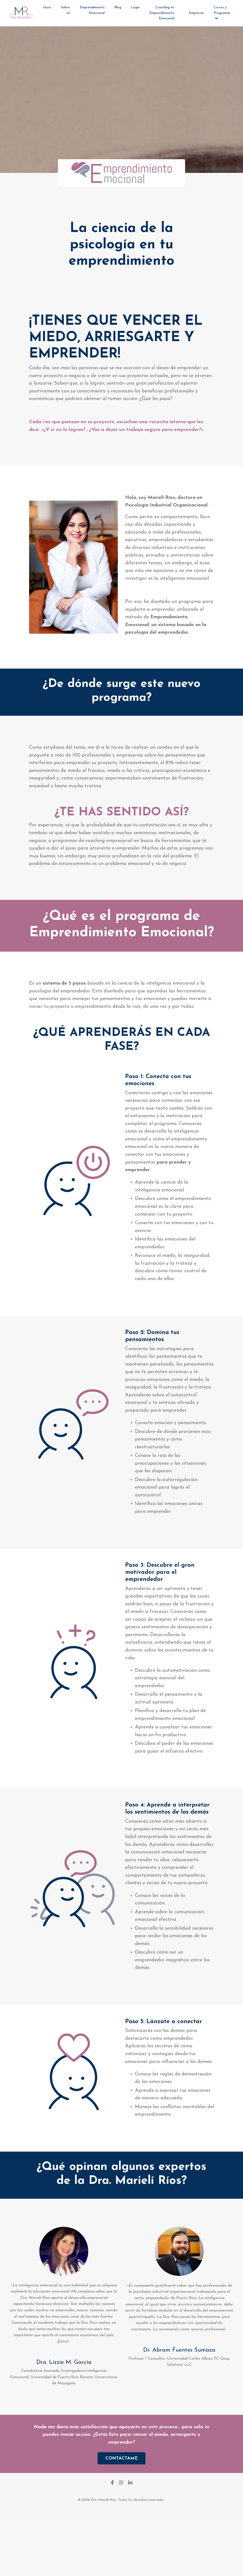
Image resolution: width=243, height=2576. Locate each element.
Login (135, 7)
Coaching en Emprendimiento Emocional (161, 13)
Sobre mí (66, 10)
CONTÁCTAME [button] (121, 2514)
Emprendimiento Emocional (92, 10)
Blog (117, 7)
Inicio (48, 7)
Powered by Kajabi (121, 2563)
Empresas (195, 13)
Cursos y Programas (221, 13)
